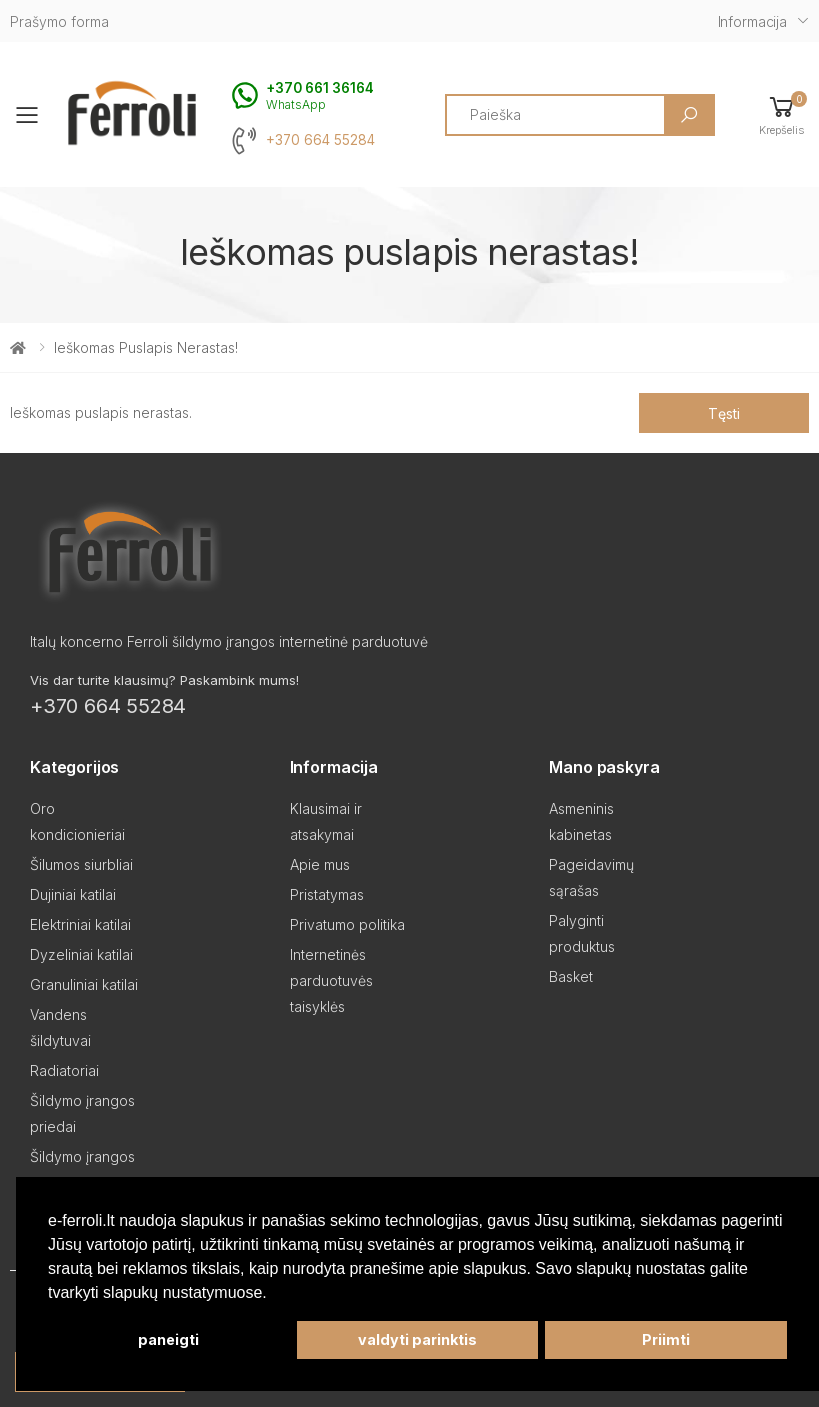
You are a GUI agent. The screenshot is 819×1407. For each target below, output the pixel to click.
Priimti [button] (666, 1339)
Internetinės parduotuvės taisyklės (331, 980)
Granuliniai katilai (84, 984)
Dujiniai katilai (73, 894)
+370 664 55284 (320, 140)
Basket (571, 976)
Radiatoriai (64, 1070)
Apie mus (320, 864)
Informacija (752, 21)
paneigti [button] (168, 1339)
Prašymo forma (59, 21)
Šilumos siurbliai (81, 864)
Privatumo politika (347, 924)
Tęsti (723, 413)
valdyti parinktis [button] (417, 1339)
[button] (781, 114)
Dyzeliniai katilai (81, 954)
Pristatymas (327, 894)
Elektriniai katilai (80, 924)
